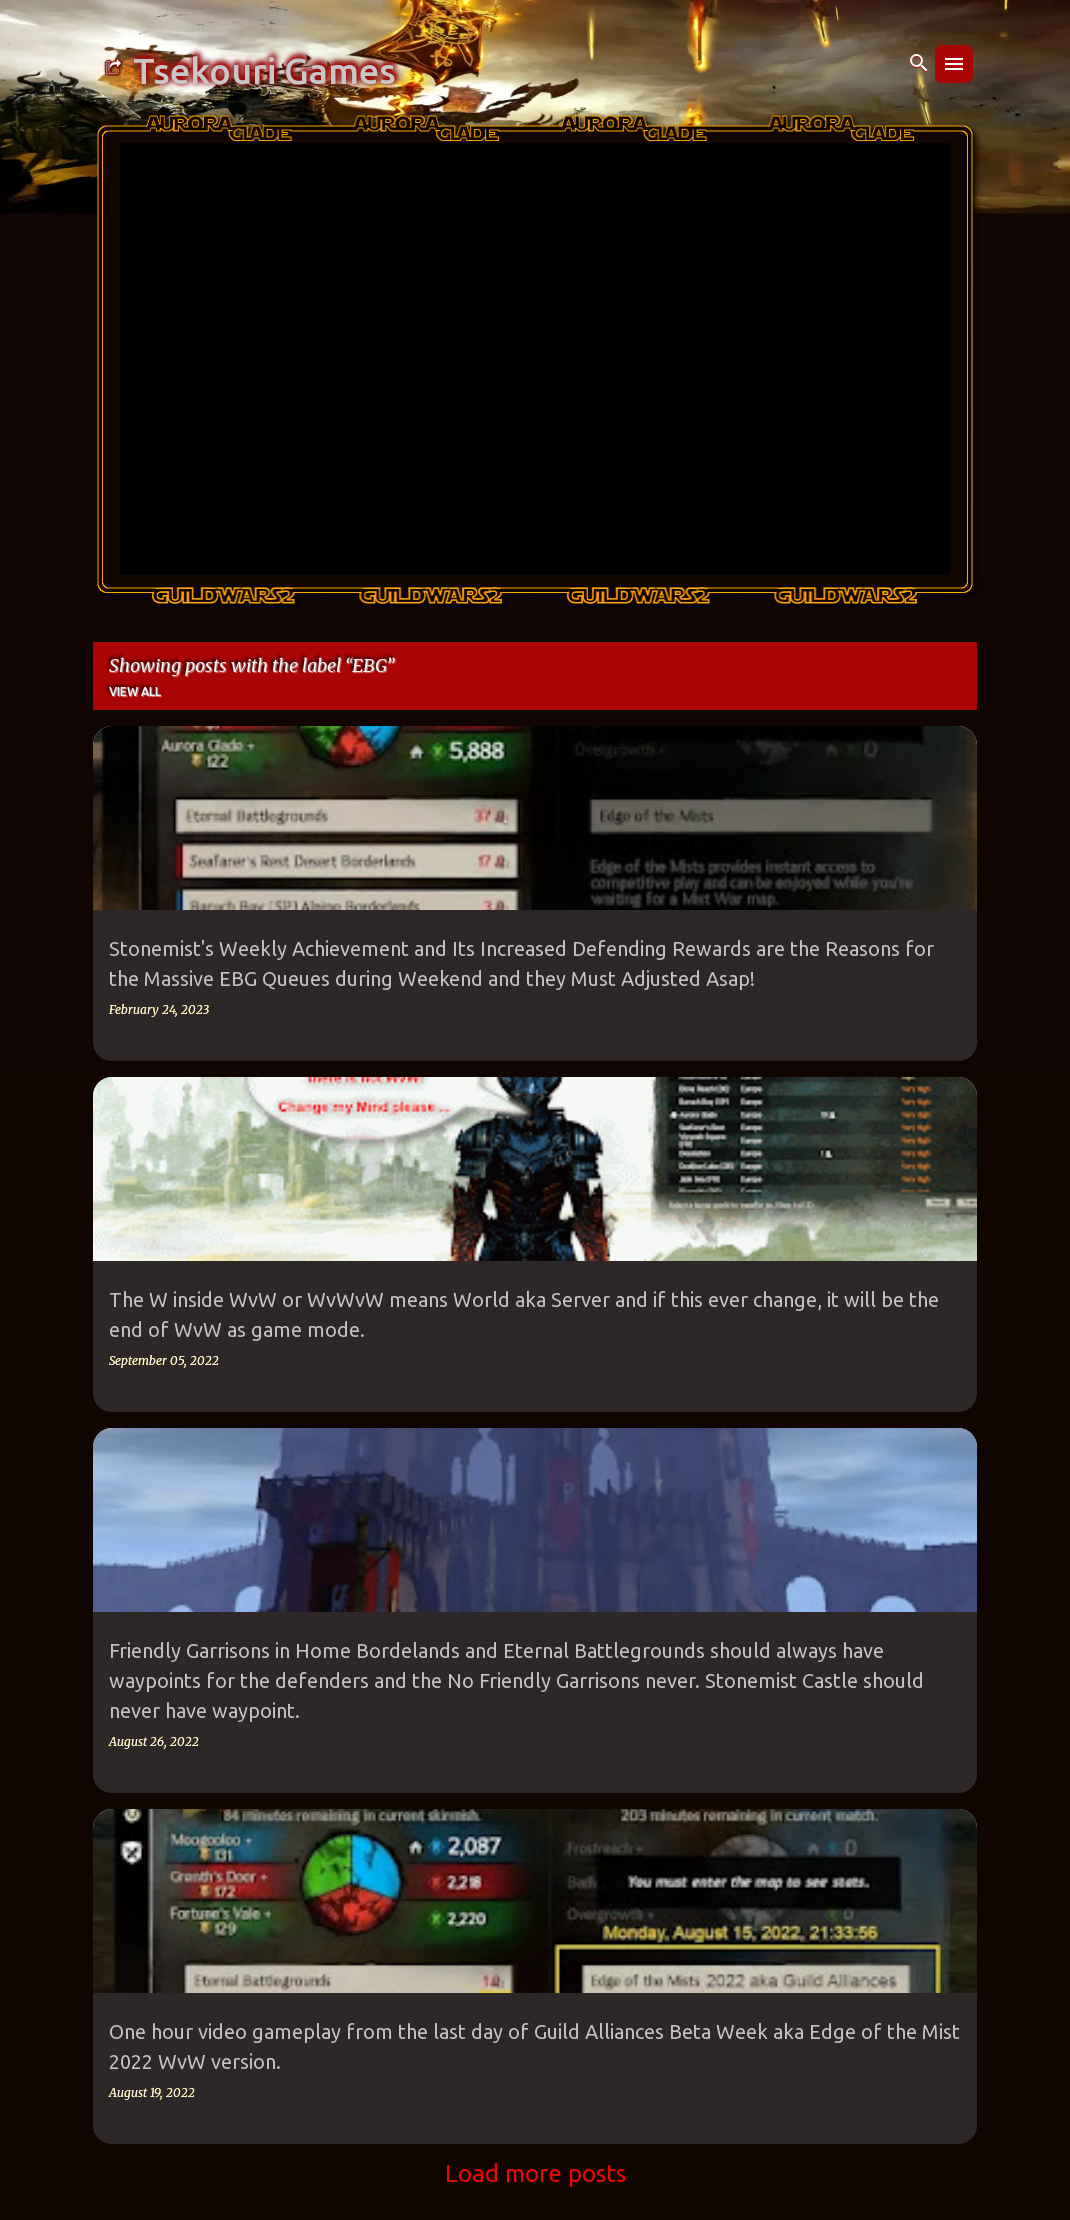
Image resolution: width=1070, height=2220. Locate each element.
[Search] (919, 64)
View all (135, 691)
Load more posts (535, 2173)
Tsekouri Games (264, 71)
